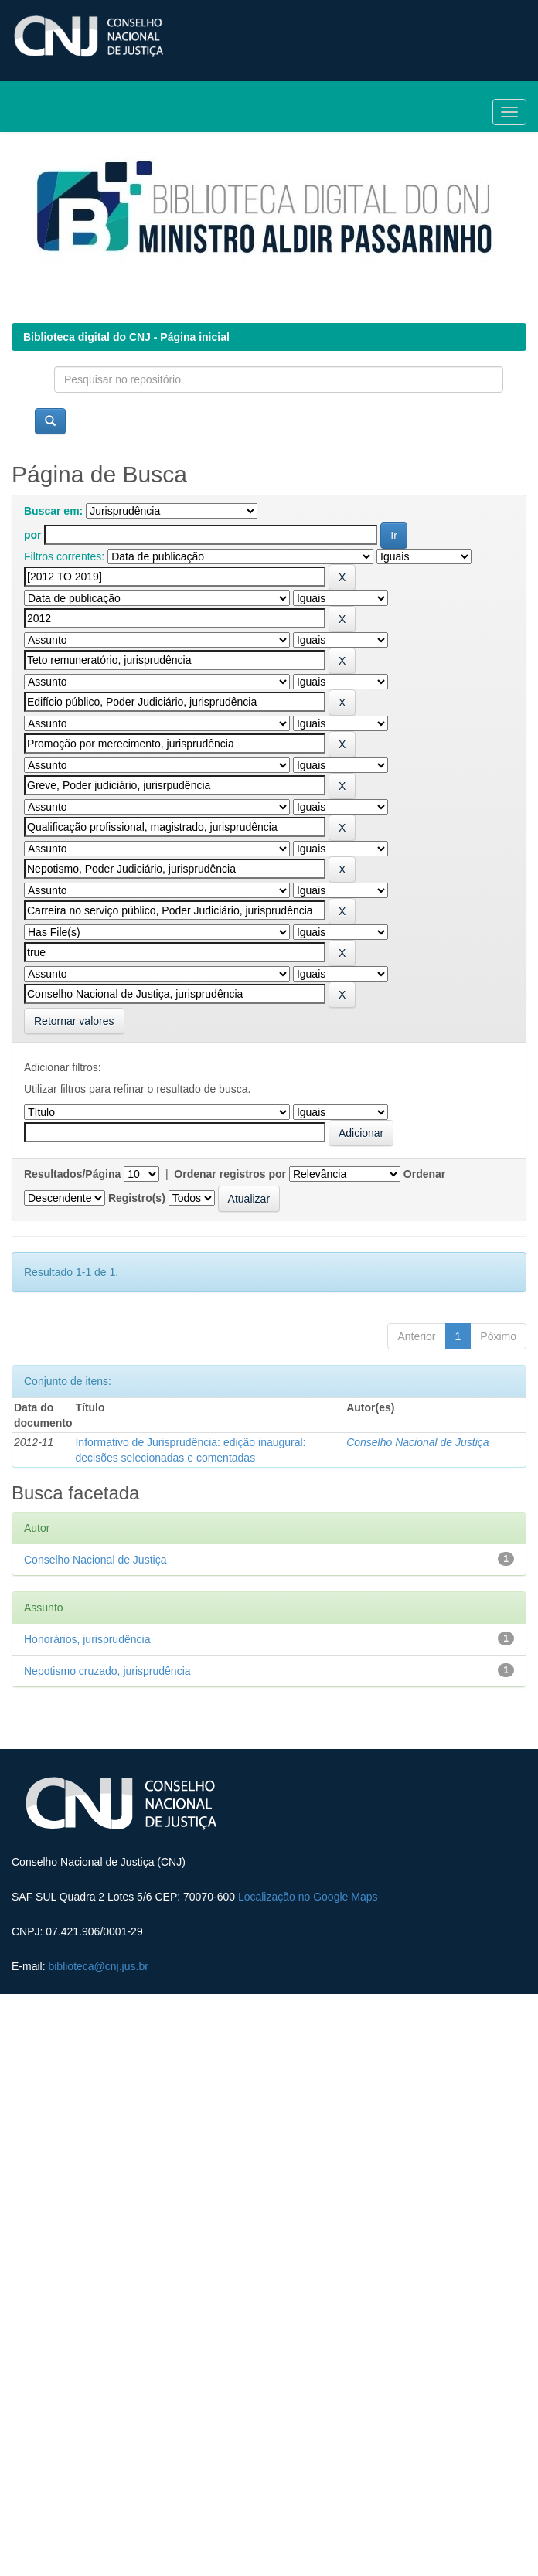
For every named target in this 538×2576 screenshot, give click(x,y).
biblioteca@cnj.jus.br (98, 1966)
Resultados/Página (72, 1174)
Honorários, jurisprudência (87, 1639)
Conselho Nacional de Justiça (417, 1442)
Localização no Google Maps (308, 1896)
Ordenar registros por (230, 1174)
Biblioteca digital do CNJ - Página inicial (126, 337)
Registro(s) (136, 1198)
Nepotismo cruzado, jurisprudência (107, 1671)
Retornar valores (74, 1021)
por (33, 535)
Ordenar (424, 1174)
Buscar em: (53, 511)
